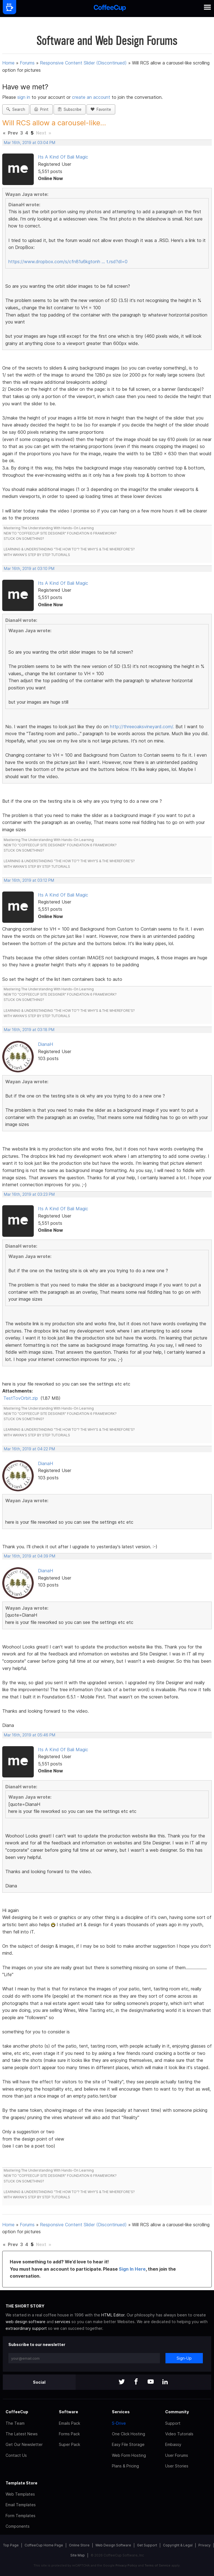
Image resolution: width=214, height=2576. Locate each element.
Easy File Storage (128, 2444)
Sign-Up (184, 2358)
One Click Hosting (128, 2433)
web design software (25, 2321)
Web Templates (20, 2494)
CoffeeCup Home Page (44, 2545)
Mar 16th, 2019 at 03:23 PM (29, 1194)
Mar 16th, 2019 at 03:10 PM (29, 568)
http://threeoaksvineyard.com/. (142, 726)
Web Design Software (113, 2545)
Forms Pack (69, 2433)
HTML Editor (112, 2315)
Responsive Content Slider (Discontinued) (83, 63)
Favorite (101, 109)
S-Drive (119, 2423)
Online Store (79, 2545)
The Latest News (22, 2433)
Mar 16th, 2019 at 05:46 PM (29, 1735)
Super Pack (69, 2444)
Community (177, 2411)
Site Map (77, 2555)
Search (15, 109)
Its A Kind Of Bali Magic (63, 157)
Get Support (147, 2545)
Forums (27, 63)
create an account (91, 97)
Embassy (173, 2444)
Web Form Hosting (129, 2455)
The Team (15, 2423)
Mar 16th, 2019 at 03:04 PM (29, 142)
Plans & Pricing (125, 2466)
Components (18, 2526)
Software (68, 2411)
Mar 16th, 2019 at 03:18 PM (29, 1029)
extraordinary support (26, 2328)
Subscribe (69, 109)
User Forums (176, 2455)
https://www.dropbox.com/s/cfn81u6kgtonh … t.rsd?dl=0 (68, 261)
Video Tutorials (179, 2433)
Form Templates (20, 2515)
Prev (13, 133)
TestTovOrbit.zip (20, 1398)
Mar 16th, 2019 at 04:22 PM (29, 1449)
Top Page (11, 2545)
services (62, 2321)
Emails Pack (69, 2423)
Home (8, 63)
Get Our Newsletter (24, 2444)
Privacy (204, 2545)
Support (173, 2423)
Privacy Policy (126, 2565)
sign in (24, 97)
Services (121, 2411)
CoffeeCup (17, 2411)
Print (41, 109)
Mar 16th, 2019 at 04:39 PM (29, 1556)
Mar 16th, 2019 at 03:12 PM (29, 880)
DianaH (45, 1044)
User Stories (176, 2466)
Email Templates (21, 2504)
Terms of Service (157, 2565)
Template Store (21, 2483)
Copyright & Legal (178, 2545)
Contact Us (16, 2455)
